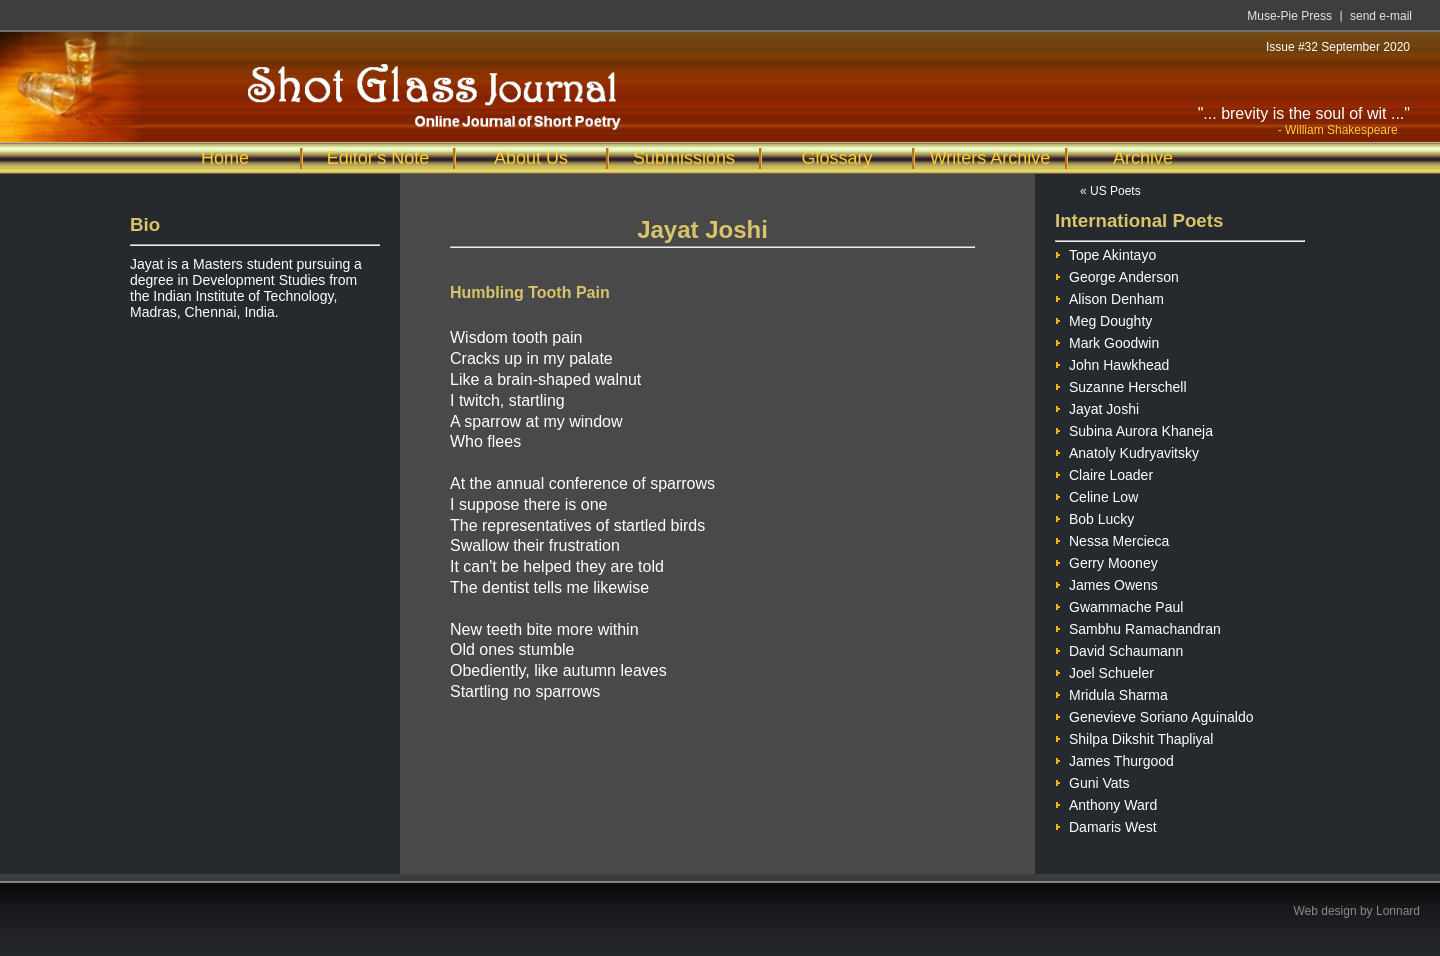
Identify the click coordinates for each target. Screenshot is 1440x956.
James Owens (1106, 582)
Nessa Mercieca (1112, 538)
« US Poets (1110, 191)
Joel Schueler (1104, 670)
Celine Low (1096, 494)
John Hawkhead (1112, 362)
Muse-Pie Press (1289, 16)
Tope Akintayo (1105, 252)
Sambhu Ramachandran (1138, 626)
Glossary (836, 158)
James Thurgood (1114, 758)
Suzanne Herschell (1121, 384)
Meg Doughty (1103, 318)
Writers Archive (990, 158)
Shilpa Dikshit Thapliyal (1134, 736)
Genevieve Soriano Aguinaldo (1154, 714)
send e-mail (1381, 16)
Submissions (684, 158)
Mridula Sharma (1111, 692)
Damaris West (1106, 824)
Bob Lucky (1094, 516)
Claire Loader (1104, 472)
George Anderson (1117, 274)
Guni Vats (1092, 780)
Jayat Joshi (1097, 406)
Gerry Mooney (1106, 560)
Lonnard (1398, 911)
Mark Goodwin (1107, 340)
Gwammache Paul (1119, 604)
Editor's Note (378, 158)
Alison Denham (1109, 296)
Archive (1143, 158)
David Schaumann (1119, 648)
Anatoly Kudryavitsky (1127, 450)
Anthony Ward (1106, 802)
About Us (531, 158)
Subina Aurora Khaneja (1134, 428)
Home (225, 158)
